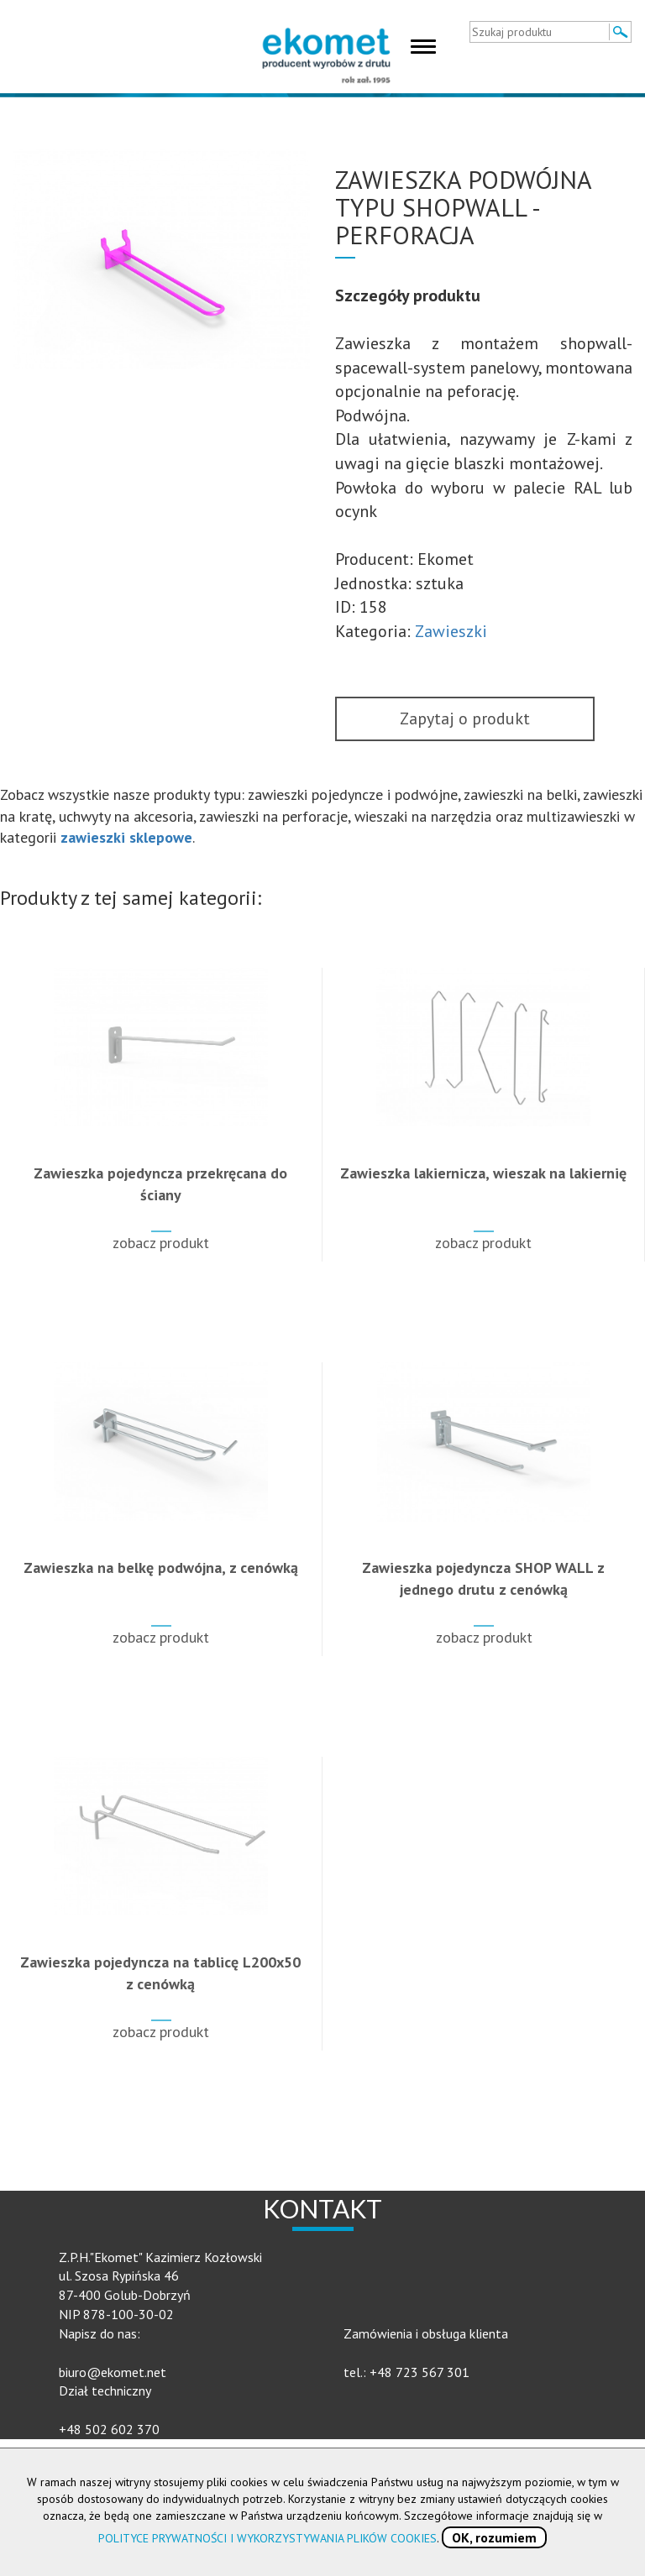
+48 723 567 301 (419, 2372)
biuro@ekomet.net (112, 2372)
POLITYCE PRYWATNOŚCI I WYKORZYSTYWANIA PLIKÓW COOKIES (267, 2538)
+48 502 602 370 (109, 2429)
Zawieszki (451, 631)
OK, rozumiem (494, 2537)
